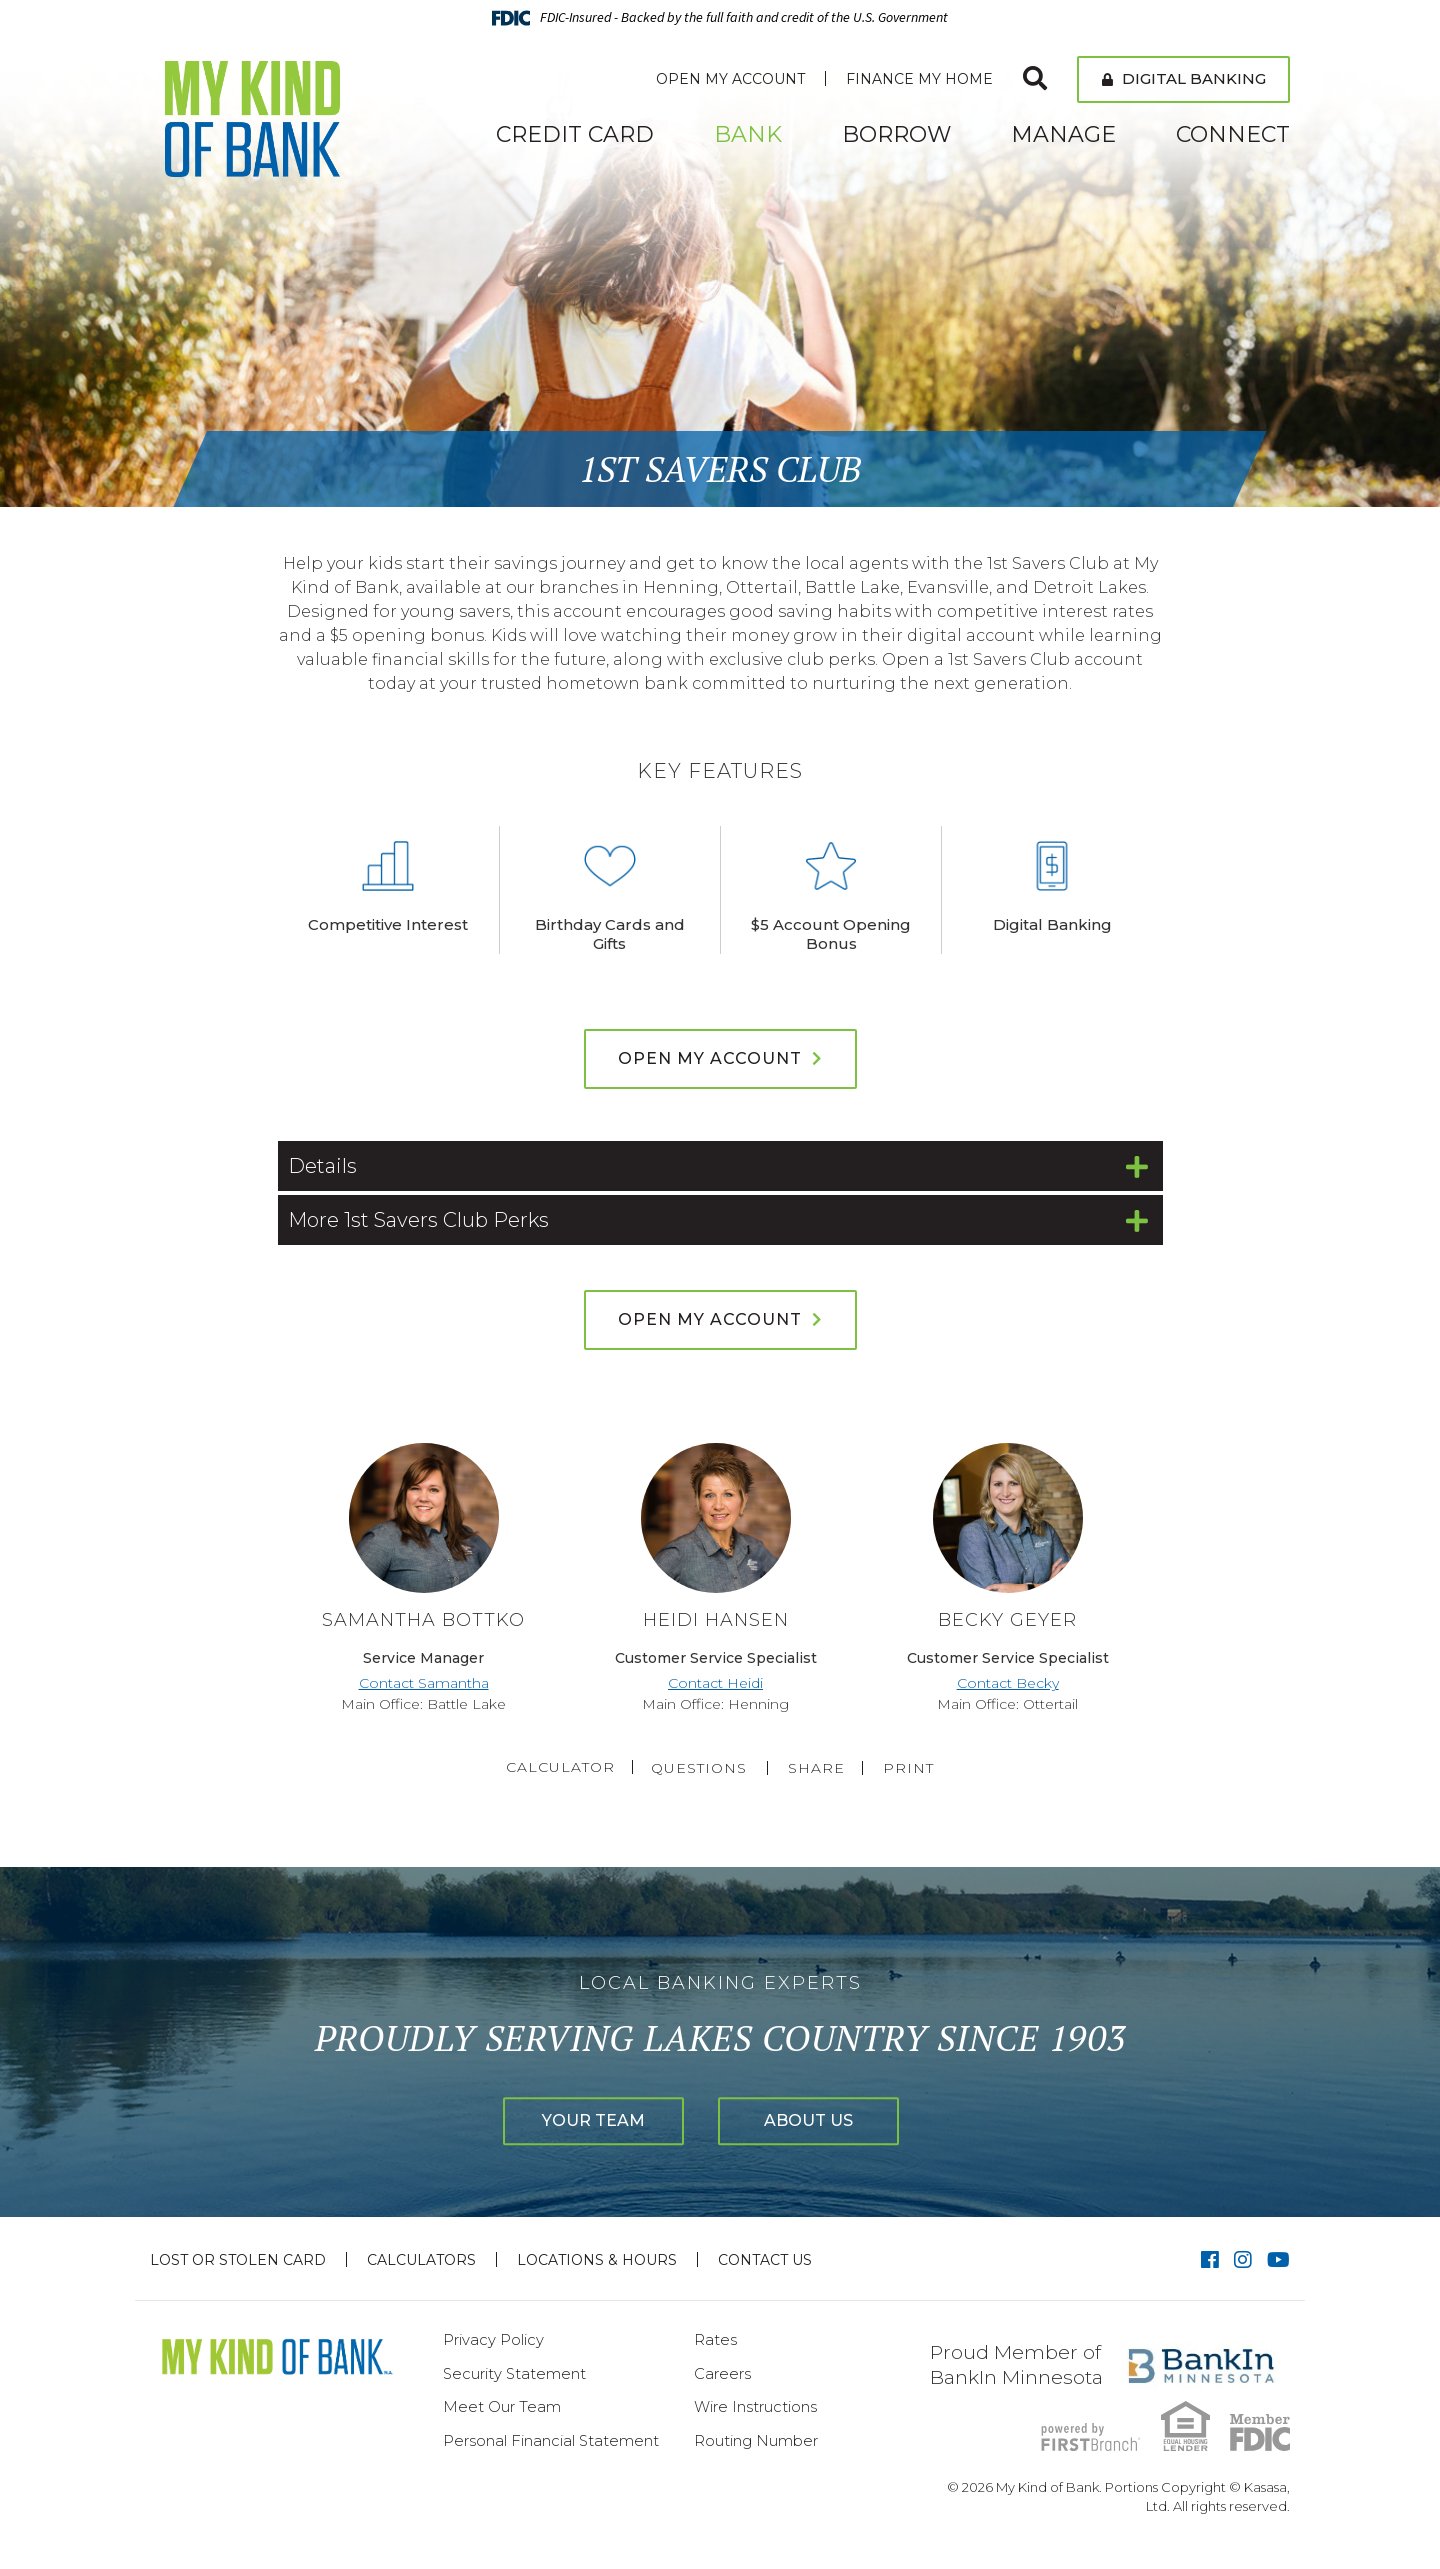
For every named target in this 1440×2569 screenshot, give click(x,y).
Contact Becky (1008, 1683)
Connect (1233, 134)
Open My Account (730, 79)
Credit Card (575, 134)
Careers (722, 2373)
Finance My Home (919, 79)
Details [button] (322, 1166)
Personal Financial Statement (551, 2440)
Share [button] (817, 1768)
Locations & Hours (597, 2260)
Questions (700, 1768)
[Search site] (1035, 79)
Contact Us (765, 2260)
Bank (748, 134)
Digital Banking (1184, 78)
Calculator (556, 1767)
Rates (715, 2339)
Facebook (1210, 2260)
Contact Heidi (715, 1683)
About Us (823, 2121)
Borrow (896, 134)
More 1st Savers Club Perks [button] (418, 1220)
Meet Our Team (502, 2406)
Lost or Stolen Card (238, 2260)
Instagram (1243, 2260)
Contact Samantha (424, 1683)
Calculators (421, 2260)
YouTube (1278, 2260)
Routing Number (756, 2440)
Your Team (579, 2121)
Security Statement (515, 2373)
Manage (1063, 134)
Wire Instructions (755, 2406)
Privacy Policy (493, 2339)
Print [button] (912, 1768)
